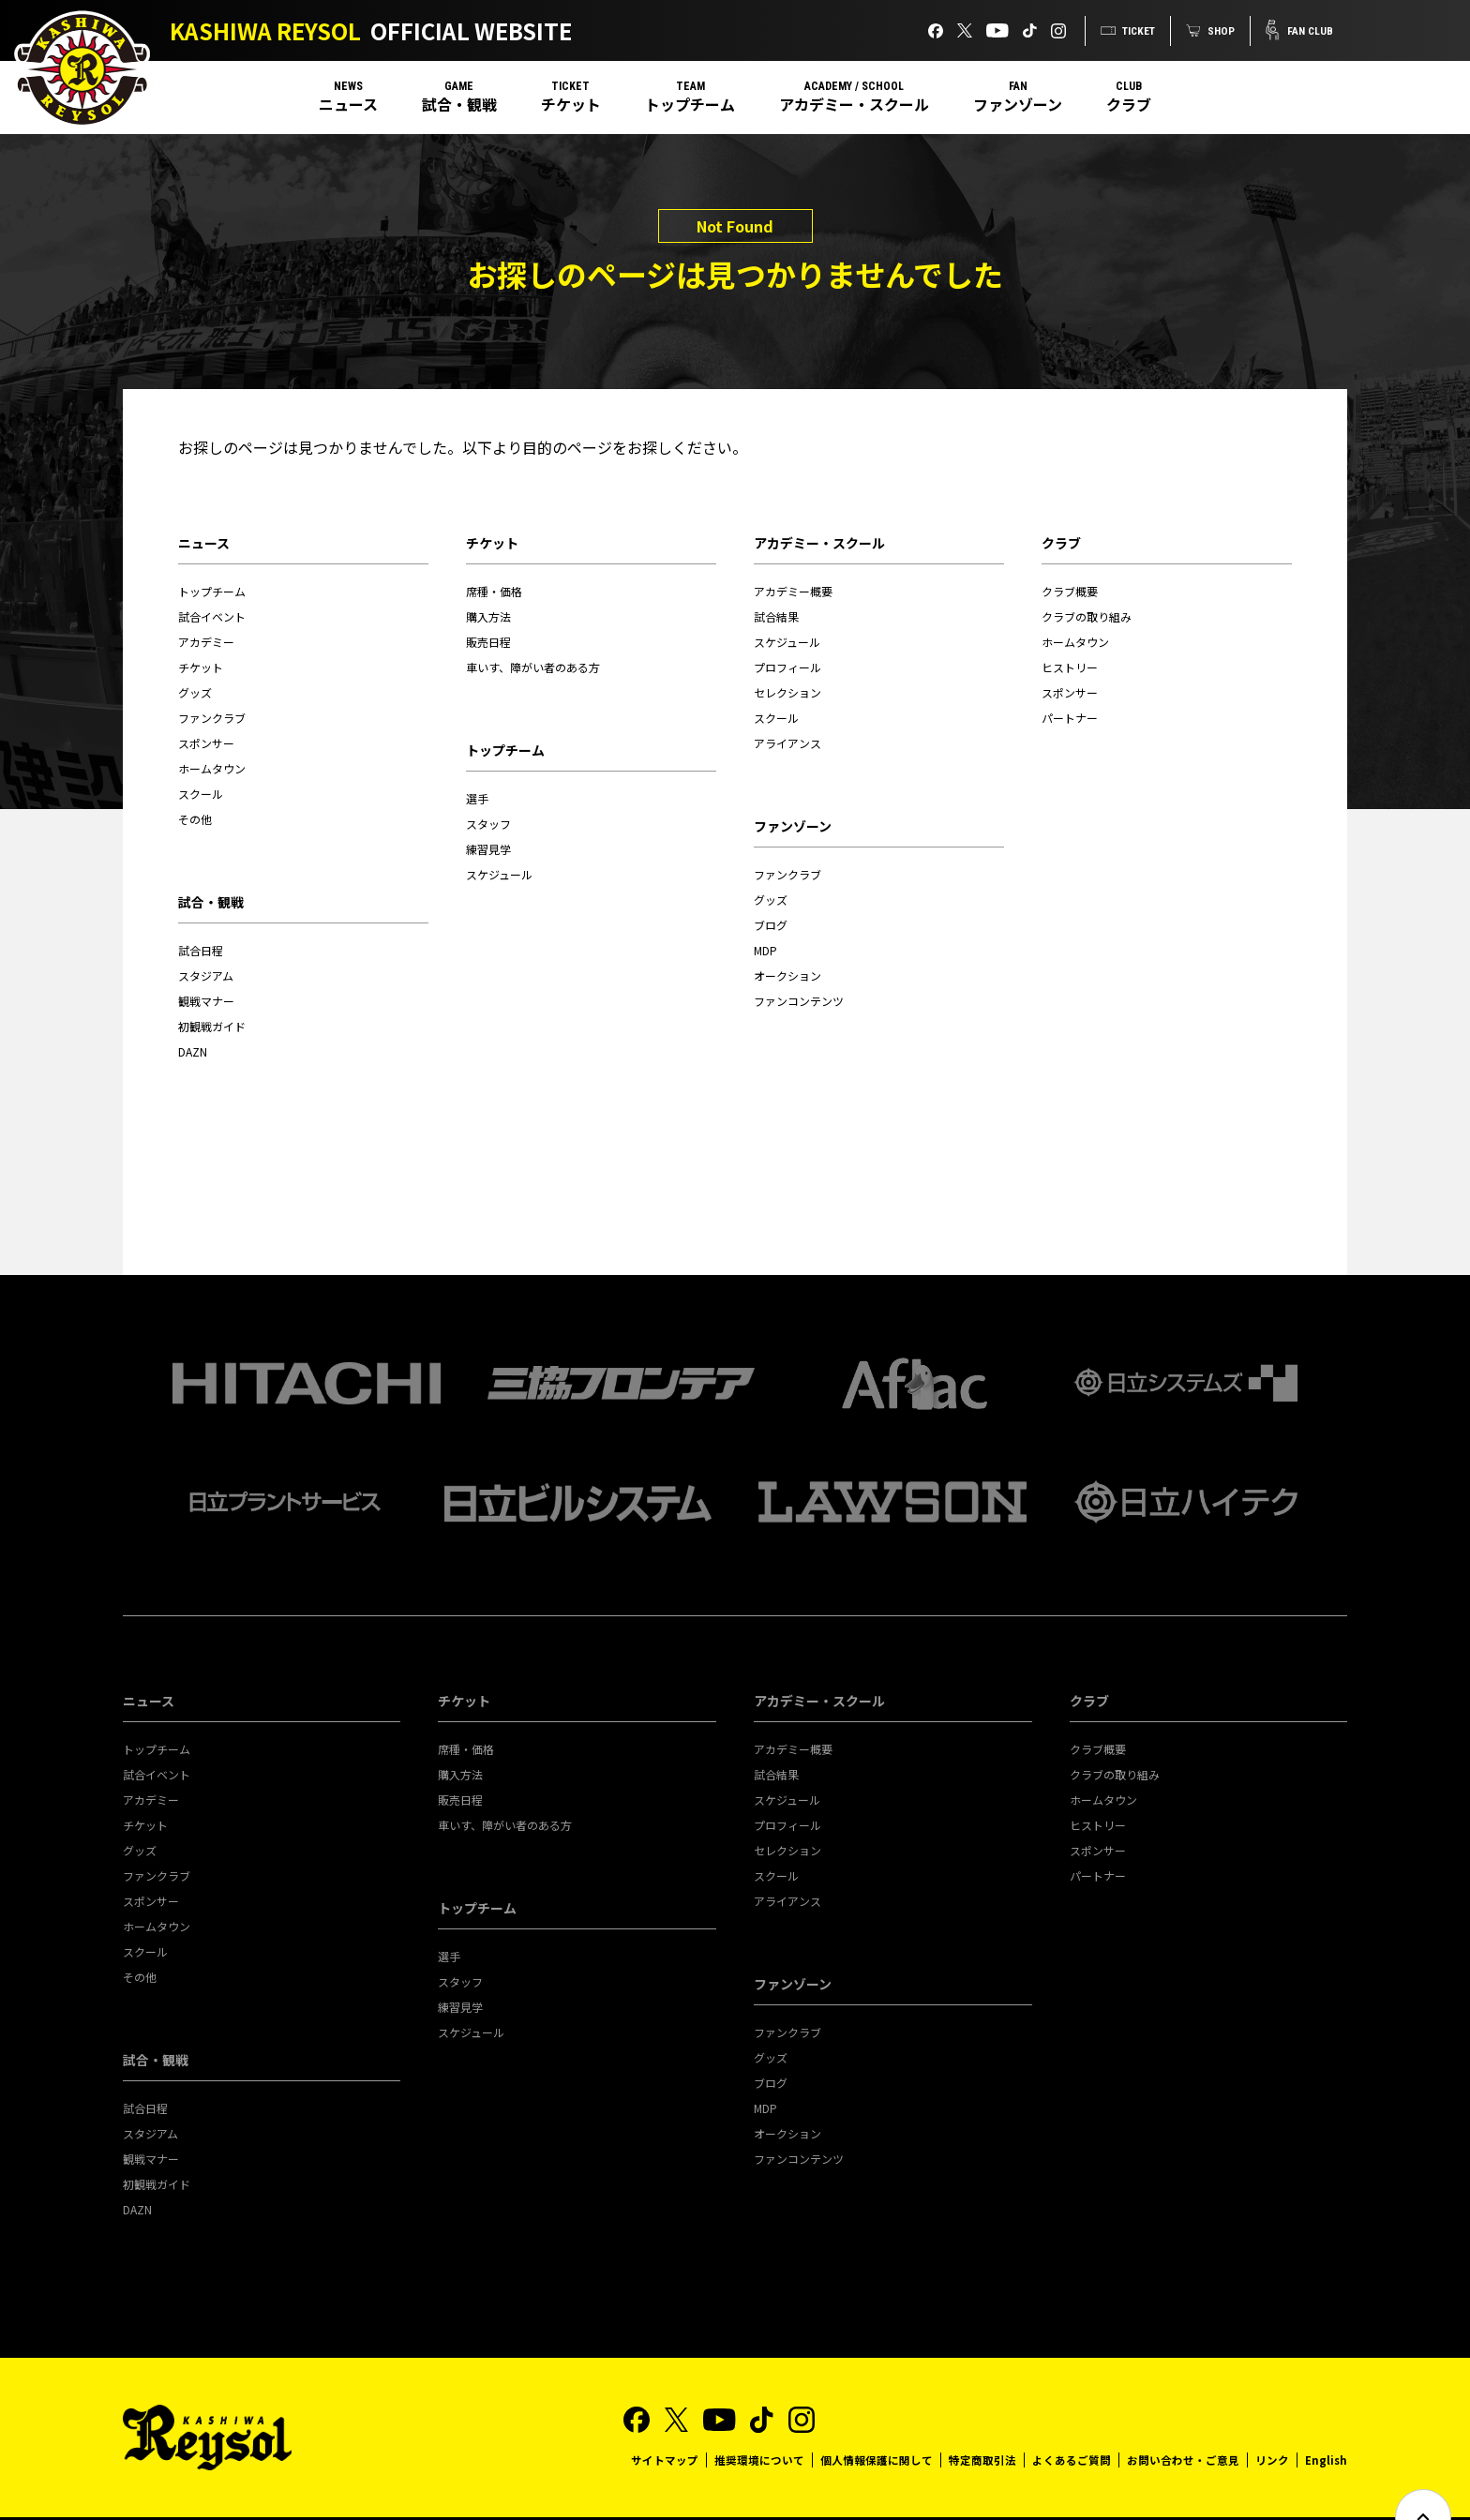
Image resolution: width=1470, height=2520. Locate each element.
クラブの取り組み (1087, 616)
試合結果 (776, 616)
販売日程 (488, 642)
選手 (477, 798)
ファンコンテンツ (799, 1001)
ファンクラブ (212, 718)
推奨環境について (758, 2416)
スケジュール (499, 874)
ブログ (771, 925)
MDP (765, 950)
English (1325, 2416)
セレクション (787, 692)
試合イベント (212, 616)
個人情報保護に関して (875, 2416)
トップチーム (690, 104)
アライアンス (787, 743)
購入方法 (488, 616)
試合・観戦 (459, 104)
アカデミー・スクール (854, 104)
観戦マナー (206, 1001)
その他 (195, 819)
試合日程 (200, 950)
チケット (571, 104)
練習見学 (488, 849)
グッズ (195, 692)
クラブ (1128, 104)
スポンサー (206, 743)
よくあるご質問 (1070, 2416)
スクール (200, 794)
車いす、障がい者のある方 (533, 667)
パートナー (1070, 718)
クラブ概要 (1070, 591)
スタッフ (488, 824)
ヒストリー (1070, 667)
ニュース (348, 104)
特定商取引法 (981, 2416)
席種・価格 (494, 591)
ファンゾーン (1017, 104)
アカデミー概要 (793, 591)
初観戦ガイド (212, 1026)
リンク (1271, 2416)
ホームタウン (212, 768)
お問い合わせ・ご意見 (1182, 2416)
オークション (787, 975)
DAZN (192, 1051)
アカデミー (206, 642)
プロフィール (787, 667)
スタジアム (205, 975)
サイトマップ (664, 2416)
